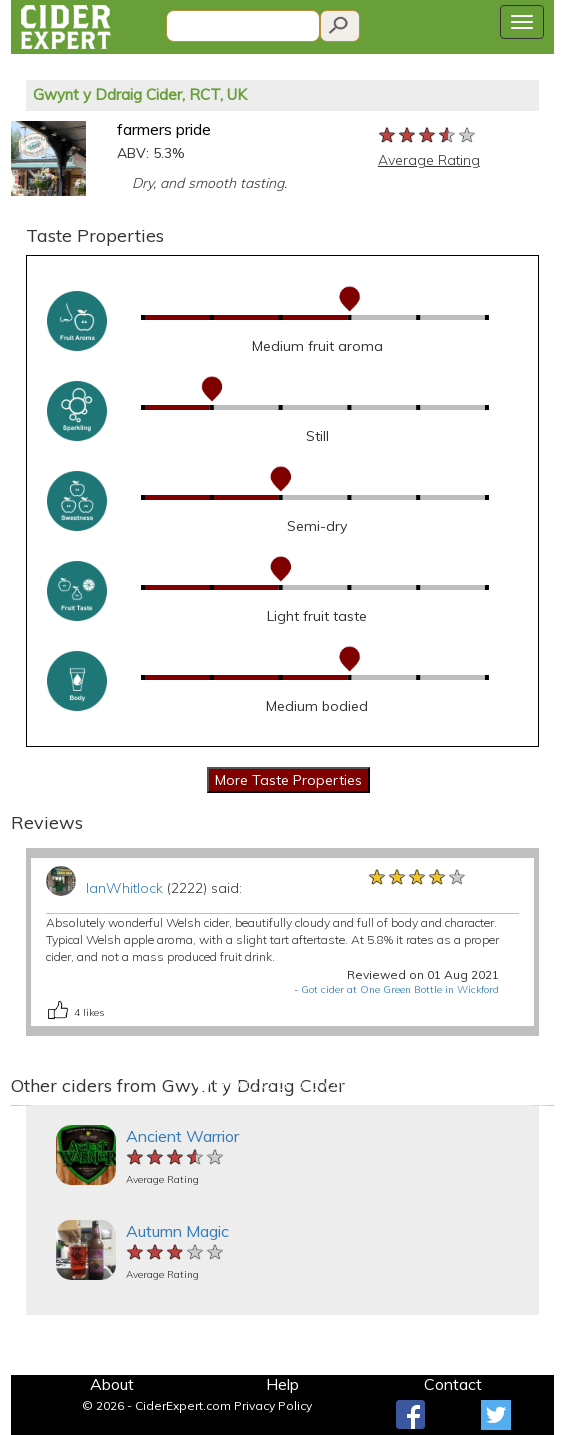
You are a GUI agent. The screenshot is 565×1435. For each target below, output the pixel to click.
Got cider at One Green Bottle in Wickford (400, 989)
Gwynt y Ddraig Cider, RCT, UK (140, 94)
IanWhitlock (124, 888)
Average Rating (429, 160)
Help (282, 1384)
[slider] (428, 136)
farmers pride (164, 129)
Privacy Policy (273, 1405)
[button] (24, 1105)
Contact (453, 1384)
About (112, 1384)
